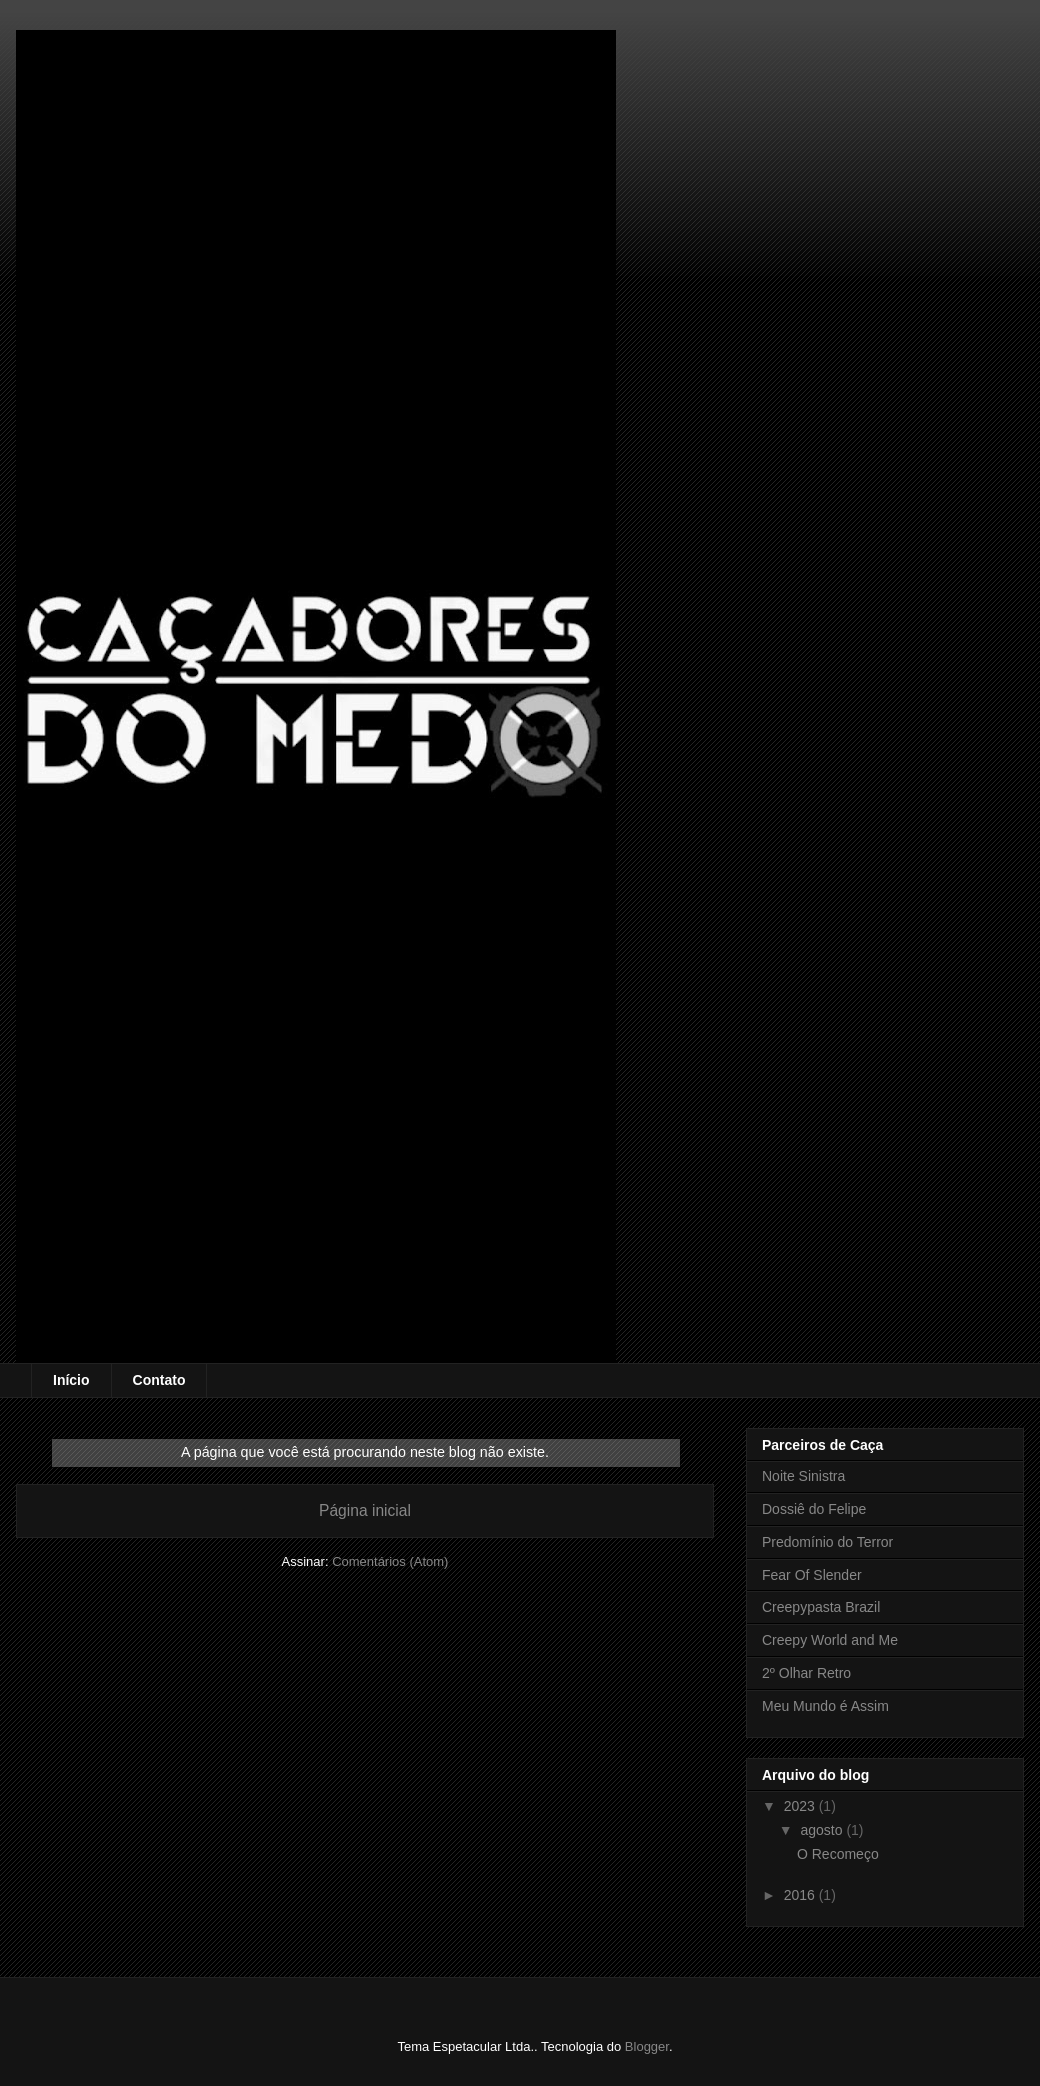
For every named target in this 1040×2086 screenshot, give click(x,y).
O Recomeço (838, 1854)
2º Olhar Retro (806, 1673)
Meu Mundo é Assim (825, 1706)
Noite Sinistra (803, 1476)
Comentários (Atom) (390, 1561)
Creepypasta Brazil (821, 1607)
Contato (159, 1380)
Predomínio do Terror (827, 1542)
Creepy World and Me (830, 1640)
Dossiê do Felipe (814, 1509)
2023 (801, 1806)
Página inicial (365, 1510)
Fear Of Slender (812, 1575)
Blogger (647, 2046)
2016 (801, 1895)
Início (71, 1380)
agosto (823, 1830)
